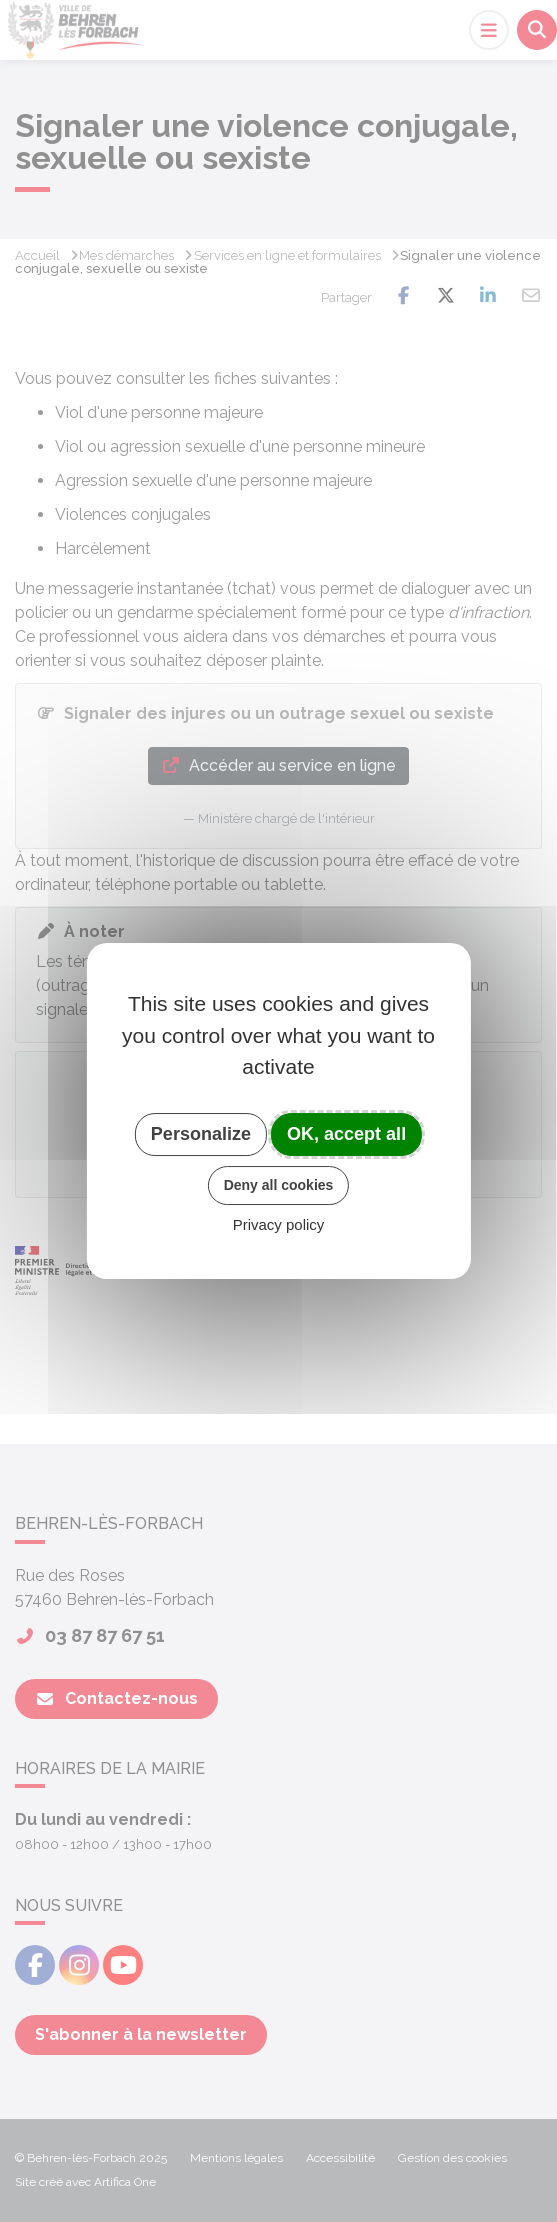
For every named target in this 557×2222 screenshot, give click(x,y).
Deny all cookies (279, 1185)
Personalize (201, 1134)
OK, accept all (346, 1134)
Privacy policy (279, 1224)
